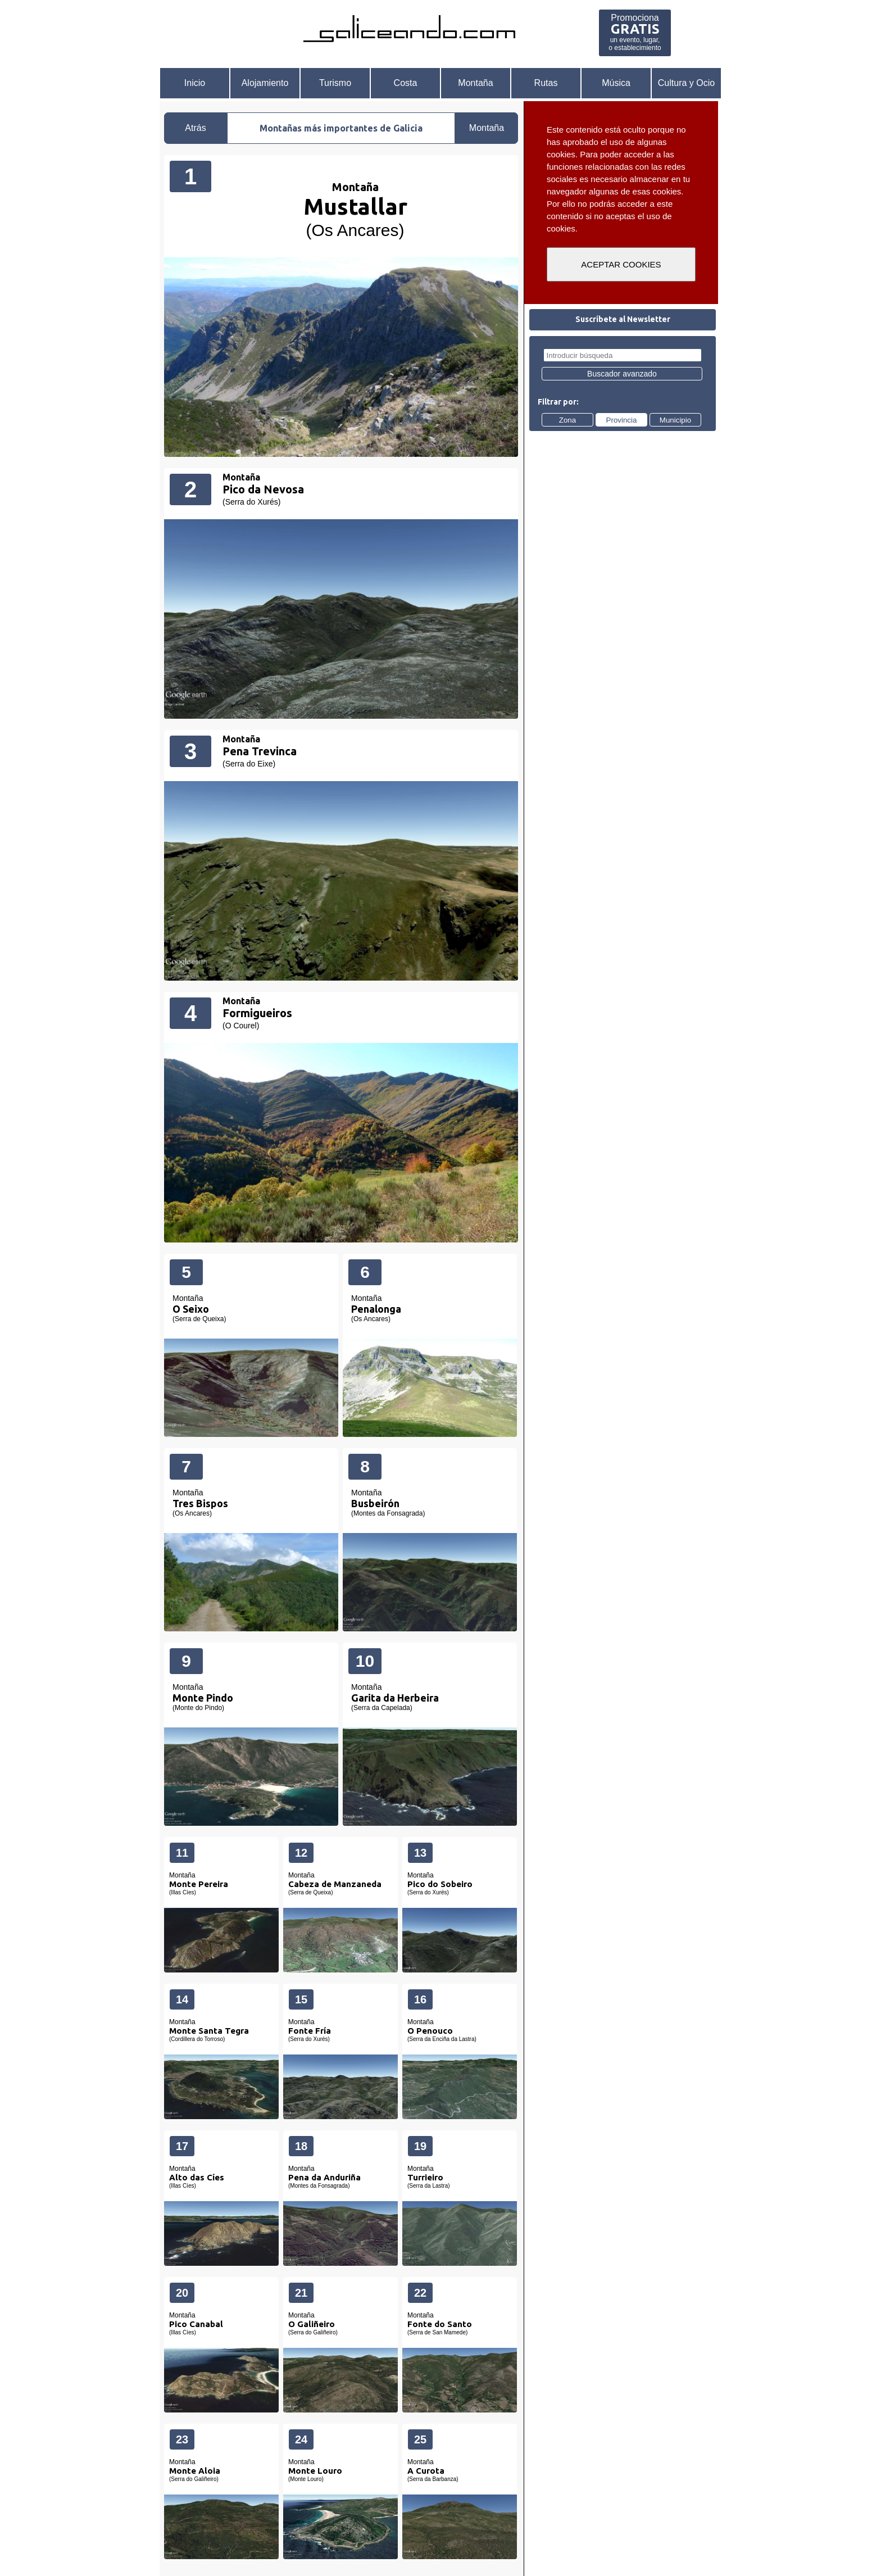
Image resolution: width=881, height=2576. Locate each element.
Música (616, 83)
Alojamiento (265, 83)
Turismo (335, 83)
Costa (405, 83)
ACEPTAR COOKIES (621, 264)
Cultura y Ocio (686, 83)
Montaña (475, 83)
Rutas (546, 83)
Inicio (194, 83)
